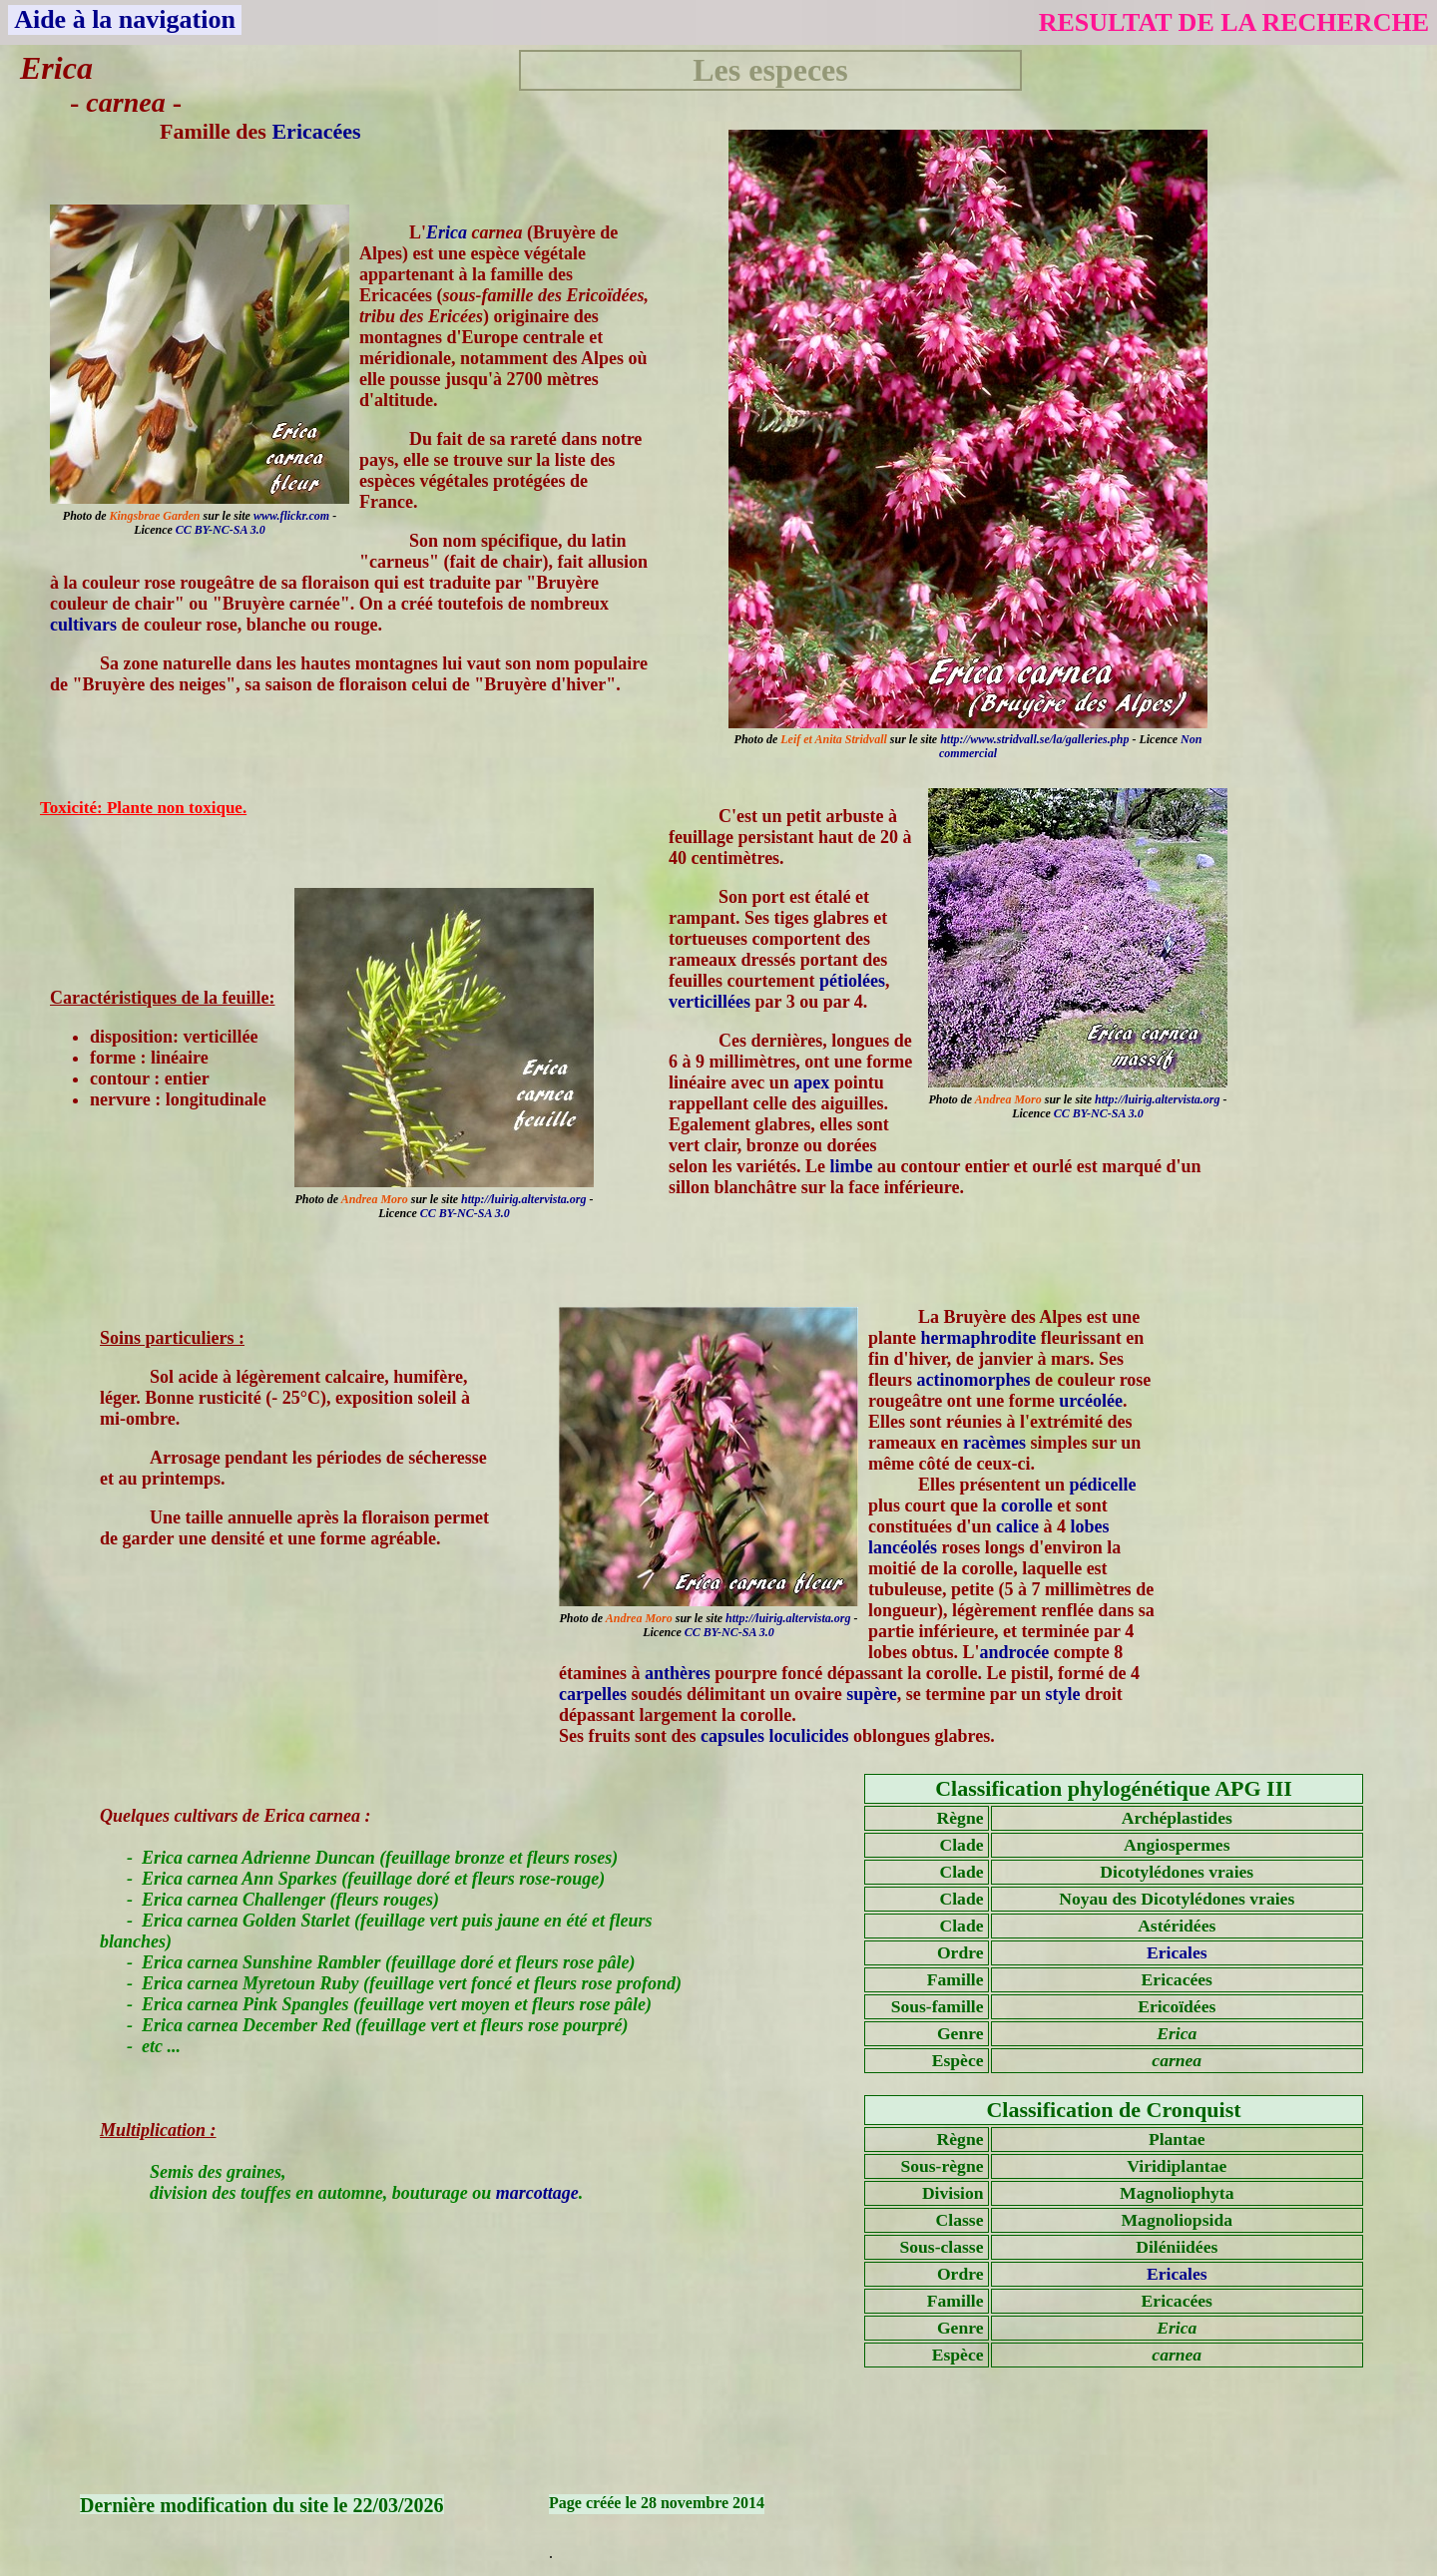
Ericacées (315, 131)
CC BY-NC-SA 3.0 (220, 530)
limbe (850, 1166)
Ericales (1177, 1952)
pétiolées (852, 981)
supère (871, 1694)
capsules (732, 1736)
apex (811, 1082)
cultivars (83, 625)
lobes (1090, 1526)
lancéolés (902, 1547)
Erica (446, 232)
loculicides (809, 1736)
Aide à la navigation (125, 19)
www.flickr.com (291, 516)
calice (1017, 1526)
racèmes (994, 1443)
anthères (678, 1673)
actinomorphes (974, 1380)
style (1063, 1694)
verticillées (709, 1002)
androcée (1015, 1652)
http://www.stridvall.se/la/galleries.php (1034, 739)
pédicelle (1103, 1485)
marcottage (537, 2193)
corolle (1027, 1505)
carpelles (593, 1694)
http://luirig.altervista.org (1157, 1099)
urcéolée (1091, 1401)
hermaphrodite (979, 1338)
